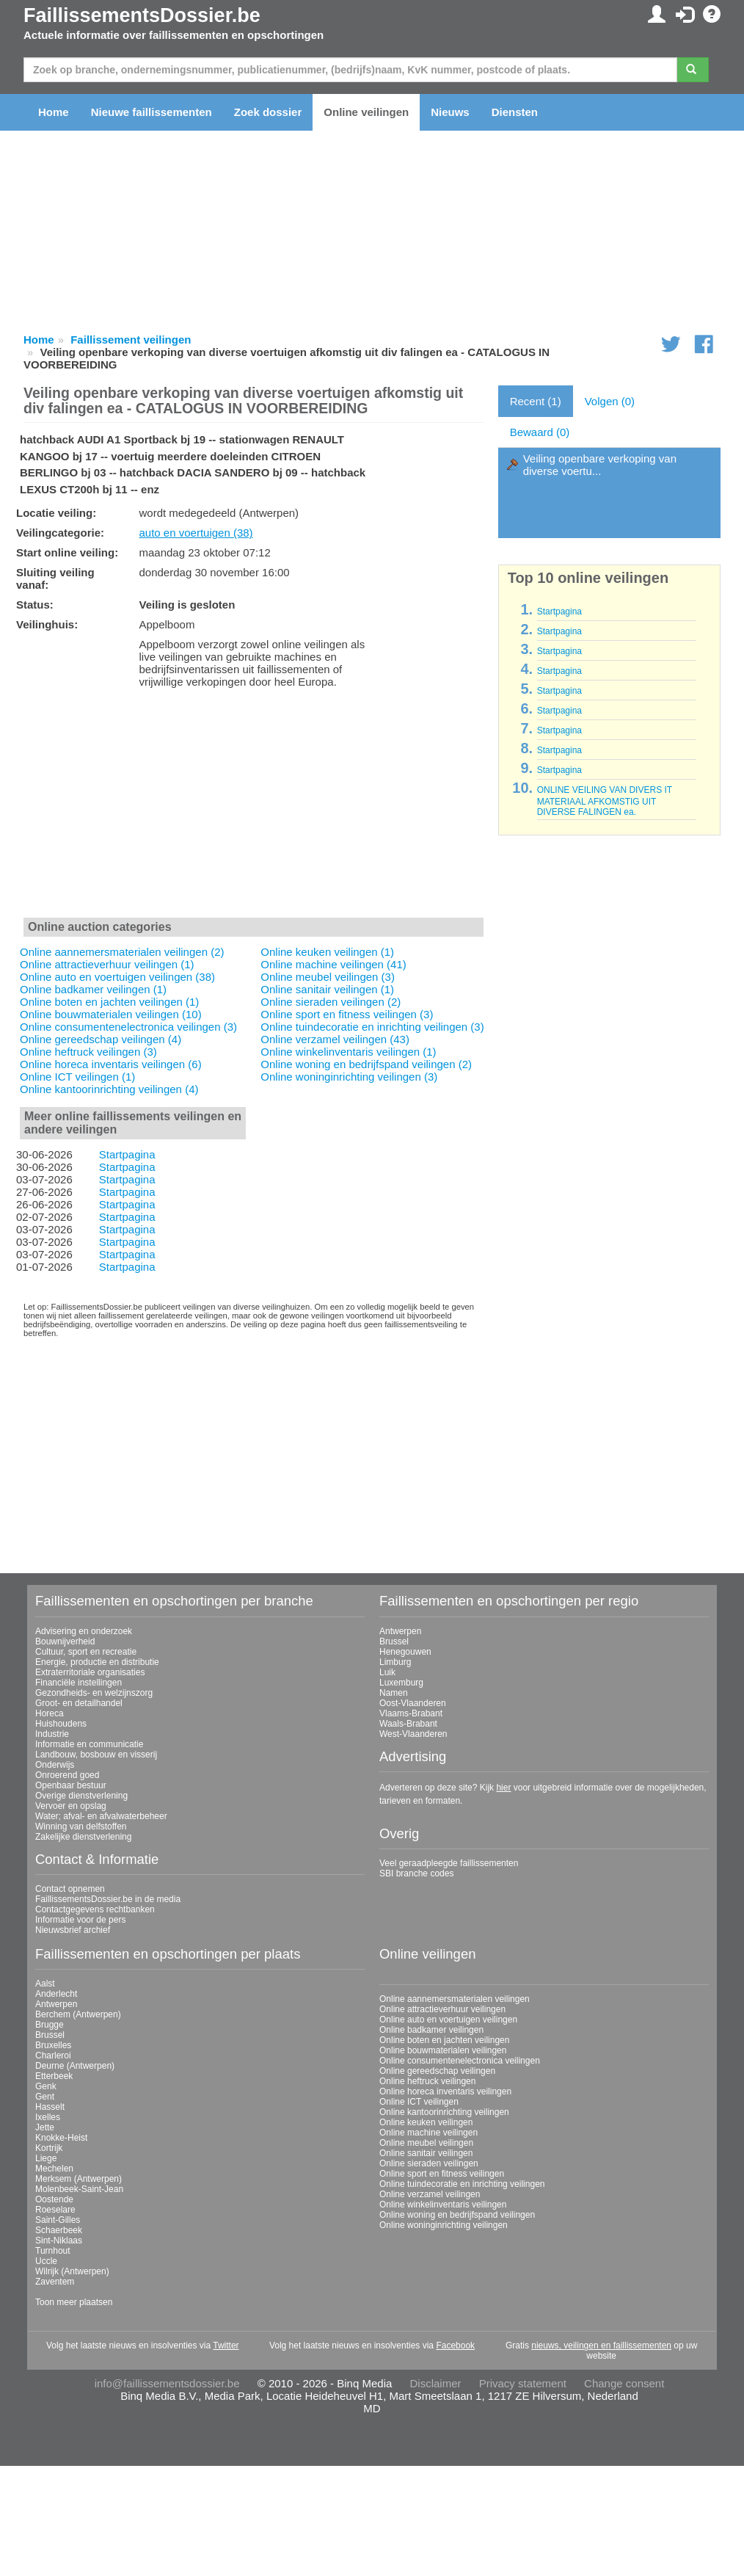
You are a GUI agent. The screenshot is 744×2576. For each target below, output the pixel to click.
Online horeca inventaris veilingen (445, 2091)
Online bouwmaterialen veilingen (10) (111, 1014)
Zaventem (54, 2281)
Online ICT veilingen (419, 2102)
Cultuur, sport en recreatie (85, 1652)
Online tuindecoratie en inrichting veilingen (461, 2184)
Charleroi (53, 2055)
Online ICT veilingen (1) (77, 1076)
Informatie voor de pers (80, 1920)
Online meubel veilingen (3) (327, 976)
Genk (45, 2086)
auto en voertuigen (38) (195, 532)
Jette (44, 2127)
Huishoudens (61, 1724)
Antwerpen (400, 1631)
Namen (393, 1693)
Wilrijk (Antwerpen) (72, 2271)
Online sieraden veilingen (428, 2163)
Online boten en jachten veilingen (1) (109, 1001)
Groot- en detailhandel (79, 1703)
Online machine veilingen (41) (333, 964)
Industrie (52, 1734)
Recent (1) (535, 401)
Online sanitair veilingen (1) (327, 989)
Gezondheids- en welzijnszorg (94, 1693)
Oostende (54, 2199)
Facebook (455, 2345)
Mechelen (54, 2168)
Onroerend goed (67, 1775)
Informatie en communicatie (89, 1744)
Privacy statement (522, 2383)
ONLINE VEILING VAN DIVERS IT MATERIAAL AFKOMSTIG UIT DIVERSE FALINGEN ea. (604, 801)
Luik (387, 1672)
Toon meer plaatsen (73, 2302)
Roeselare (55, 2210)
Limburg (395, 1662)
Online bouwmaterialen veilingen (442, 2050)
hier (503, 1787)
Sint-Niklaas (58, 2240)
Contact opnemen (70, 1889)
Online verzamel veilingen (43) (334, 1039)
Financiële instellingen (78, 1682)
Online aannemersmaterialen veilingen (454, 1999)
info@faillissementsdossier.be (167, 2383)
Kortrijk (48, 2148)
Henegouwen (405, 1652)
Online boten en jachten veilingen (444, 2040)
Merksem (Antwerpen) (78, 2179)
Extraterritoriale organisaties (90, 1672)
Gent (44, 2096)
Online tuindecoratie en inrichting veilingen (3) (372, 1026)
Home (53, 112)
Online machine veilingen (428, 2132)
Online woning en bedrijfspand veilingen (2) (366, 1064)
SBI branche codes (416, 1873)
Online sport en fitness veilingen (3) (346, 1014)
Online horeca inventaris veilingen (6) (111, 1064)
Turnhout (52, 2251)
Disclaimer (436, 2383)
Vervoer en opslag (70, 1806)
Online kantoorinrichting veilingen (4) (109, 1089)
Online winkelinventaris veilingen (442, 2204)
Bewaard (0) (540, 432)
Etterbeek (54, 2076)
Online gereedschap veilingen (437, 2071)
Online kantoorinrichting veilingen (444, 2112)
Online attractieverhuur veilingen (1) (107, 964)
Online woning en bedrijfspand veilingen (457, 2215)
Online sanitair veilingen (426, 2153)
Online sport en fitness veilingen (441, 2174)
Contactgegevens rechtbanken (95, 1909)
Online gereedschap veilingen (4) (100, 1039)
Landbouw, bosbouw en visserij (96, 1754)
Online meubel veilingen (426, 2143)
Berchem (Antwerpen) (78, 2014)
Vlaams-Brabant (410, 1713)
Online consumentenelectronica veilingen (459, 2061)
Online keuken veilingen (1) (327, 952)
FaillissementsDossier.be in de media (107, 1899)
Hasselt (50, 2107)
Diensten (515, 112)
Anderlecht (56, 1994)
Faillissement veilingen (130, 339)
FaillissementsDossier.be (141, 15)
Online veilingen (366, 112)
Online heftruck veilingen (427, 2081)
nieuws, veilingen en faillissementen (601, 2345)
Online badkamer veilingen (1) (93, 989)
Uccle (46, 2261)
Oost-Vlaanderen (412, 1703)
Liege (45, 2158)
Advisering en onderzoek (83, 1631)
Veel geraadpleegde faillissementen (448, 1863)
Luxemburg (401, 1682)
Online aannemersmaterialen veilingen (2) (122, 952)
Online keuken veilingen (426, 2122)
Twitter (225, 2345)
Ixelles (47, 2117)
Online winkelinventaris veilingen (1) (348, 1051)
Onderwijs (54, 1765)
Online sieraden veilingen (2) (330, 1001)
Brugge (49, 2025)
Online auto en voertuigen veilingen (448, 2019)
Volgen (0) (610, 401)
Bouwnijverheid (65, 1641)
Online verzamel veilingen (429, 2194)
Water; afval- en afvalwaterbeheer (101, 1816)
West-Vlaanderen (413, 1734)
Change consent (624, 2383)
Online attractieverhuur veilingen (442, 2009)
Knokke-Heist (61, 2138)
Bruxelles (53, 2045)
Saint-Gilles (57, 2220)
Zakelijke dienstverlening (83, 1837)
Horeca (49, 1713)
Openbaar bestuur (70, 1785)
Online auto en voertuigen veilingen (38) (117, 976)
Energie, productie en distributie (97, 1662)
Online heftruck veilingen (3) (88, 1051)
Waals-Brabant (408, 1724)
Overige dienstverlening (81, 1795)
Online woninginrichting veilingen (443, 2225)
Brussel (394, 1641)
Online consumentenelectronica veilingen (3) (128, 1026)
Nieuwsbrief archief (72, 1930)
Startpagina (127, 1154)
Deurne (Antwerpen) (74, 2066)
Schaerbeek (58, 2230)
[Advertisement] (253, 806)
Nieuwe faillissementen (151, 112)
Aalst (45, 1983)
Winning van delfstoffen (81, 1826)
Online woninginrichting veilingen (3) (348, 1076)
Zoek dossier (268, 112)
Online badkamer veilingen (431, 2030)
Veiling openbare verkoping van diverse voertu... (599, 464)
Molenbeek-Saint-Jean (79, 2189)
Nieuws (450, 112)
